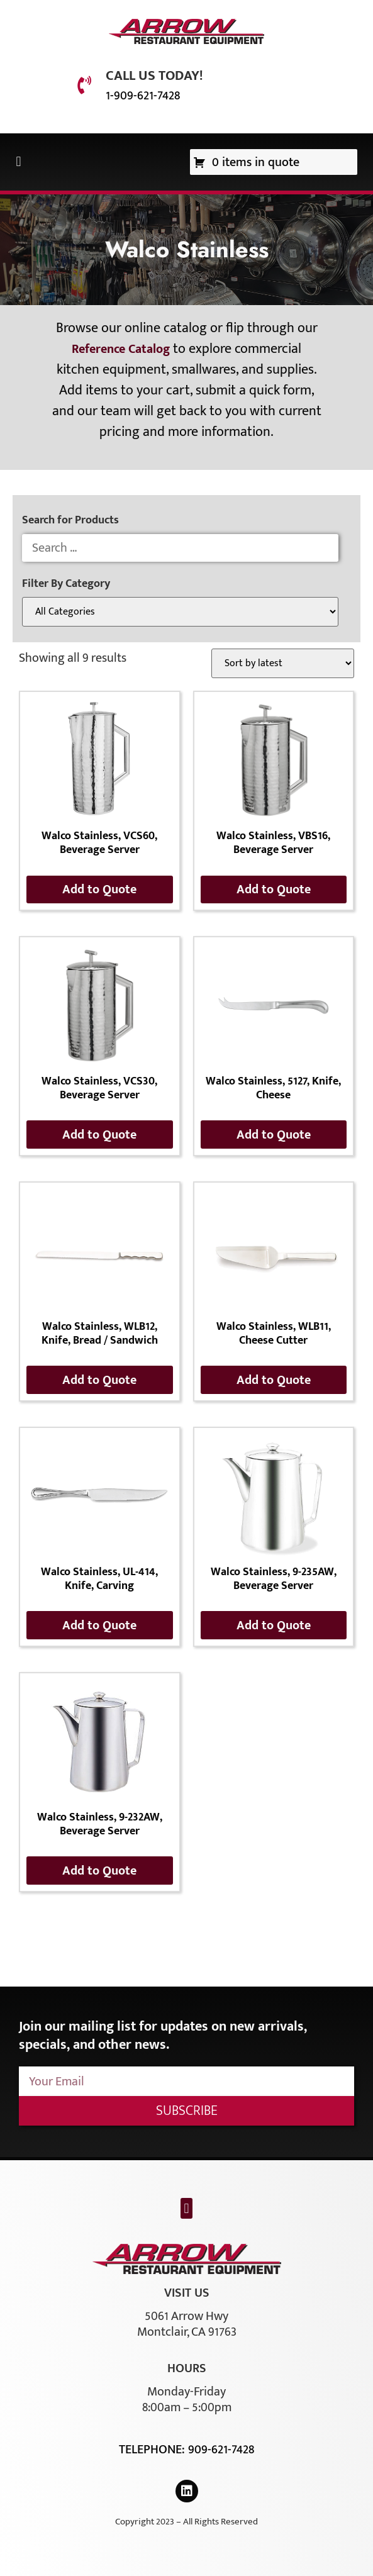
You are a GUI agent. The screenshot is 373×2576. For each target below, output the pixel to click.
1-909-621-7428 (143, 95)
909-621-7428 (221, 2449)
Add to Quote (99, 889)
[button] (19, 162)
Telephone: (153, 2449)
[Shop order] (282, 663)
